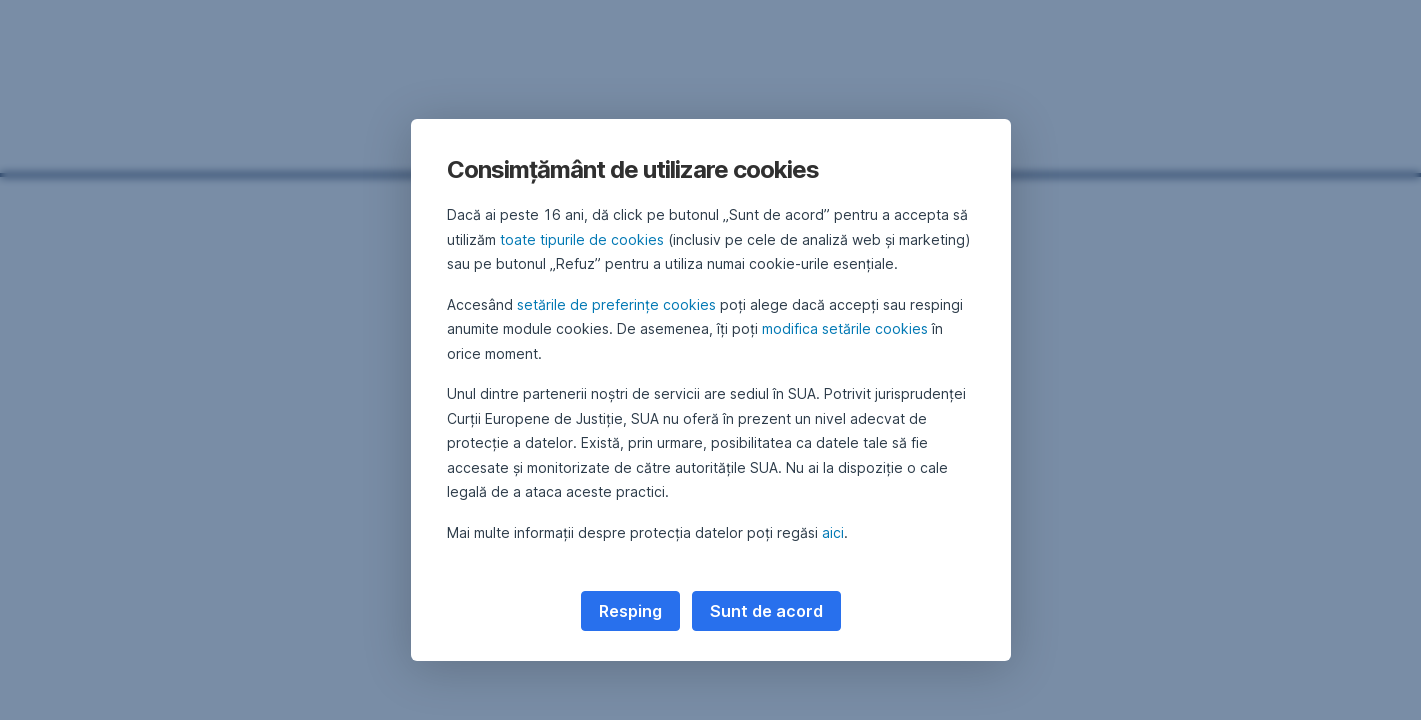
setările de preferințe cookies (616, 304)
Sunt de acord (766, 611)
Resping (630, 611)
